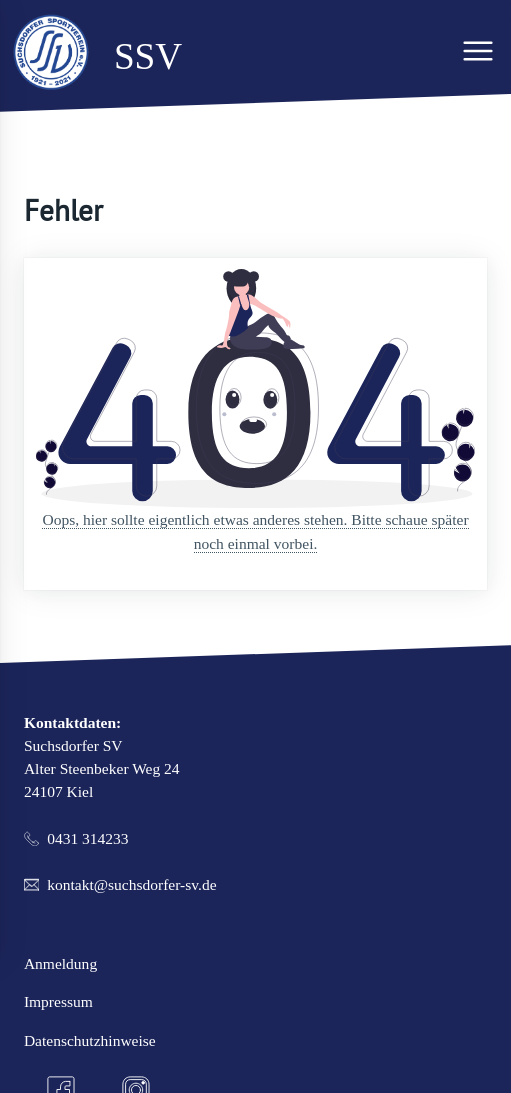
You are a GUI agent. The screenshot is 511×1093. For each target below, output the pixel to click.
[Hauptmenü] (478, 51)
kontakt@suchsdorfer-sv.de (131, 884)
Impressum (58, 1001)
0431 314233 (87, 838)
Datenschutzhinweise (90, 1040)
